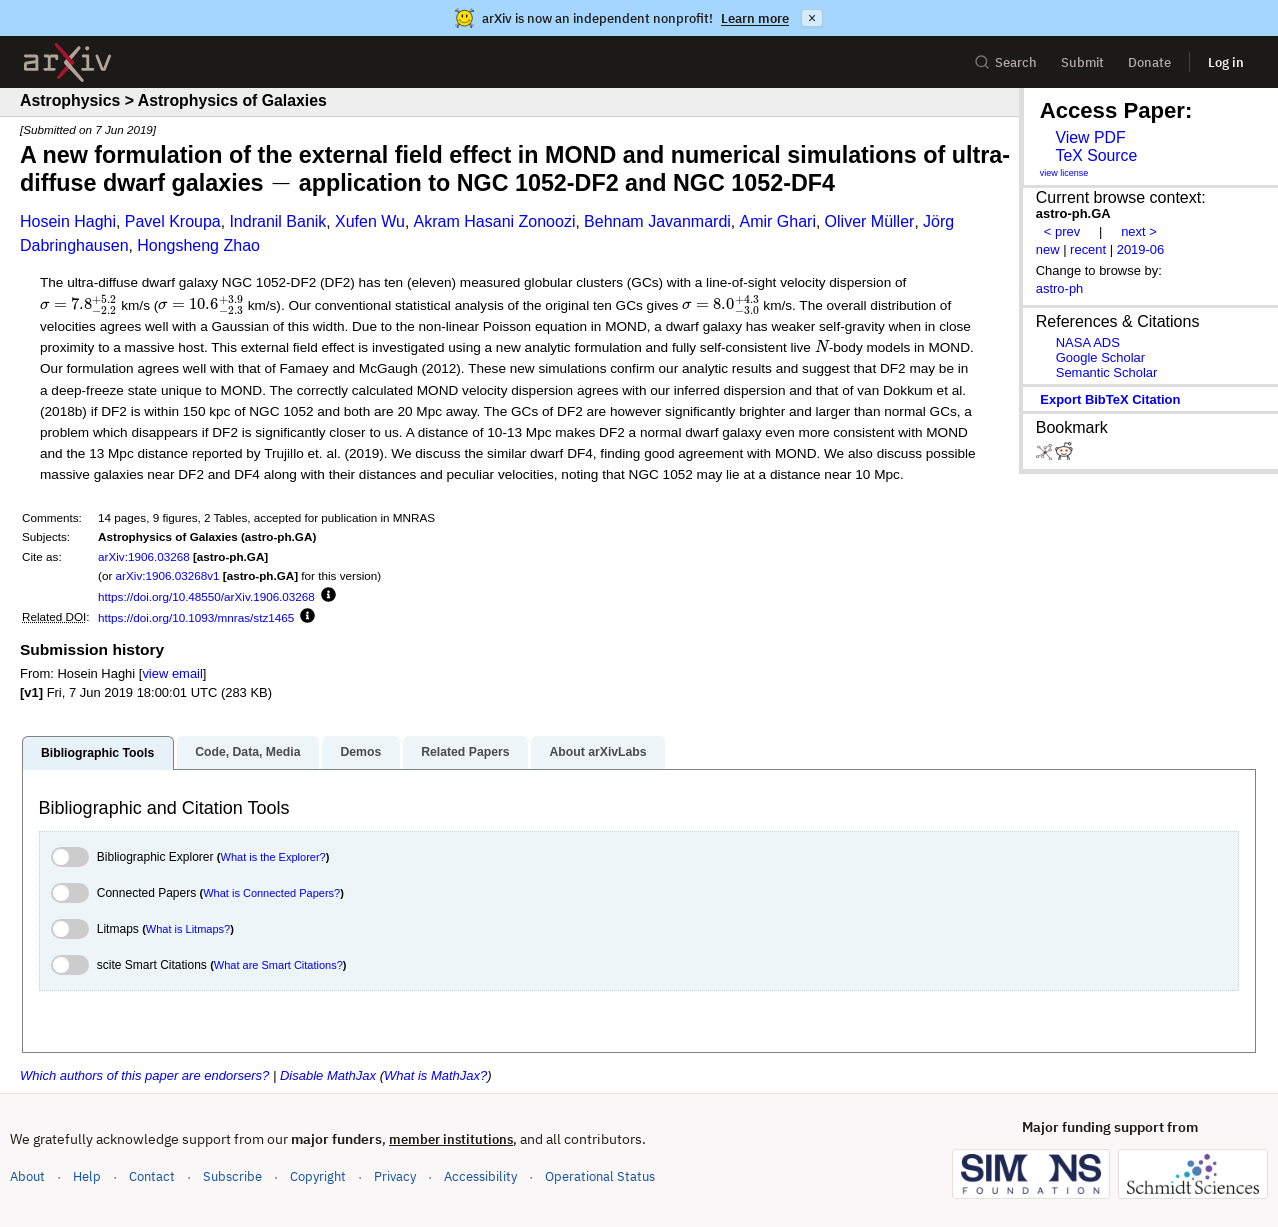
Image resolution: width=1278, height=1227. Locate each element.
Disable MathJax (328, 1075)
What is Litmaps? (188, 929)
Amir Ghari (777, 221)
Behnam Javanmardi (657, 221)
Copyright (318, 1176)
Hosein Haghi (68, 221)
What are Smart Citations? (278, 965)
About (27, 1176)
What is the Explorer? (273, 857)
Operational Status (600, 1175)
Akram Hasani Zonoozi (495, 221)
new (1048, 249)
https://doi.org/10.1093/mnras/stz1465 (196, 617)
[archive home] (67, 62)
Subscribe (232, 1176)
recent (1088, 249)
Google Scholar (1100, 357)
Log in (1226, 62)
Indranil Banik (277, 221)
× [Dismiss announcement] (812, 18)
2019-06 (1141, 249)
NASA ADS (1088, 342)
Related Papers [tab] (465, 752)
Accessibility (480, 1176)
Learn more (755, 18)
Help (87, 1176)
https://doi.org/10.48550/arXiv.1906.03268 (206, 596)
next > (1139, 231)
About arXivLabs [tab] (597, 752)
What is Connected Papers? (271, 893)
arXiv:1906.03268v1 (168, 575)
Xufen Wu (370, 221)
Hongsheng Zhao (198, 245)
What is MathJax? (435, 1075)
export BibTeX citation (1110, 399)
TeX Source (1096, 155)
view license (1064, 173)
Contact (152, 1176)
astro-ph (1060, 288)
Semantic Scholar (1107, 372)
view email (172, 673)
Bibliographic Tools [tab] (97, 753)
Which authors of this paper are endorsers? (144, 1075)
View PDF (1090, 137)
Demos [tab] (360, 752)
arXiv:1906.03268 (144, 556)
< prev (1062, 231)
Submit (1082, 62)
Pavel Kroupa (173, 221)
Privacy (395, 1176)
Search (1005, 62)
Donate (1149, 62)
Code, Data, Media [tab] (247, 752)
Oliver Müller (870, 221)
